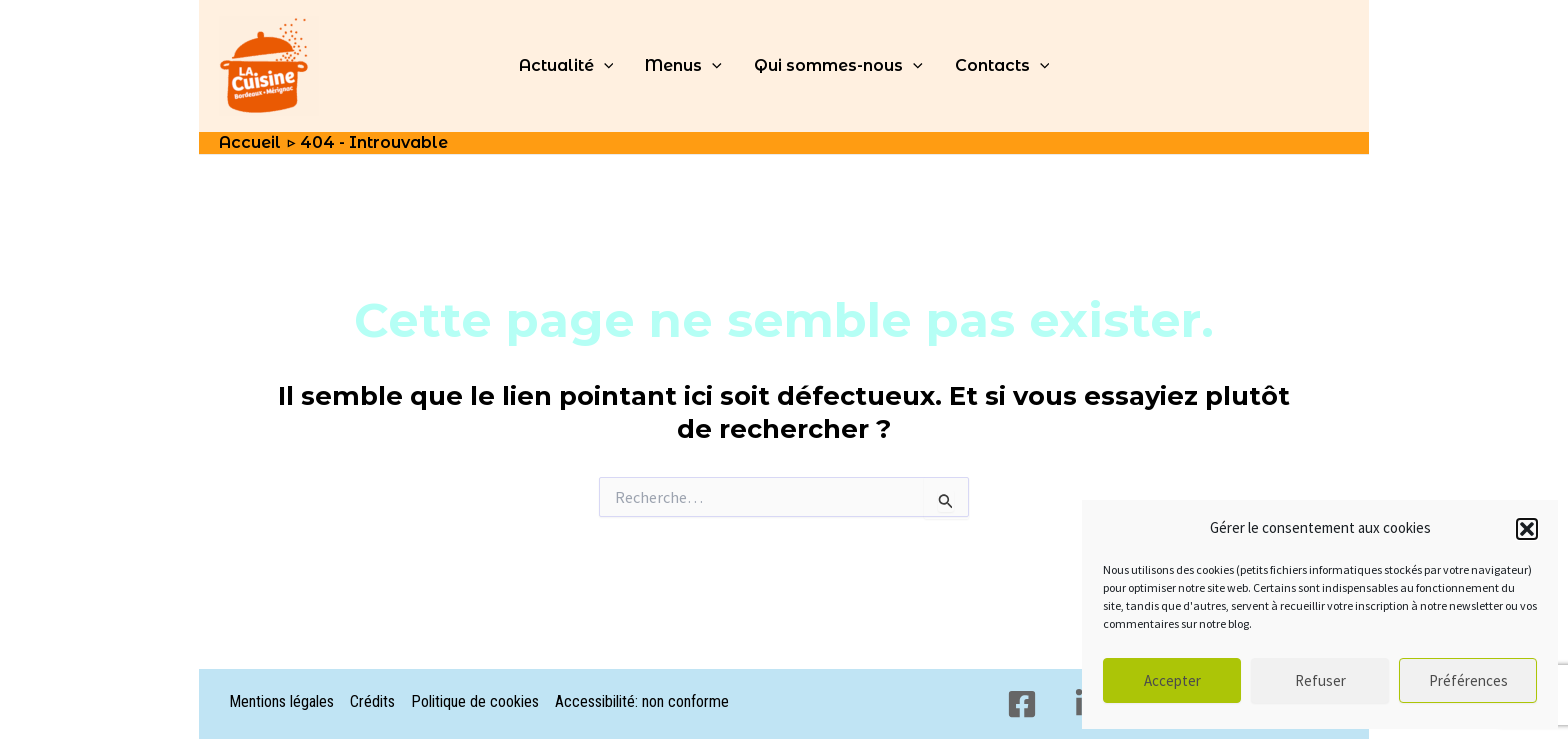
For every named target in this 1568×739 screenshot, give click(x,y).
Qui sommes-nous (838, 66)
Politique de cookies (475, 701)
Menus (683, 66)
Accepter (1172, 680)
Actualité (566, 66)
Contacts (1002, 66)
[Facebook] (1022, 704)
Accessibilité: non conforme (642, 701)
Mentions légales (281, 701)
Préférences (1468, 680)
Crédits (372, 701)
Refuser (1320, 680)
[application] (604, 66)
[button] (1527, 529)
